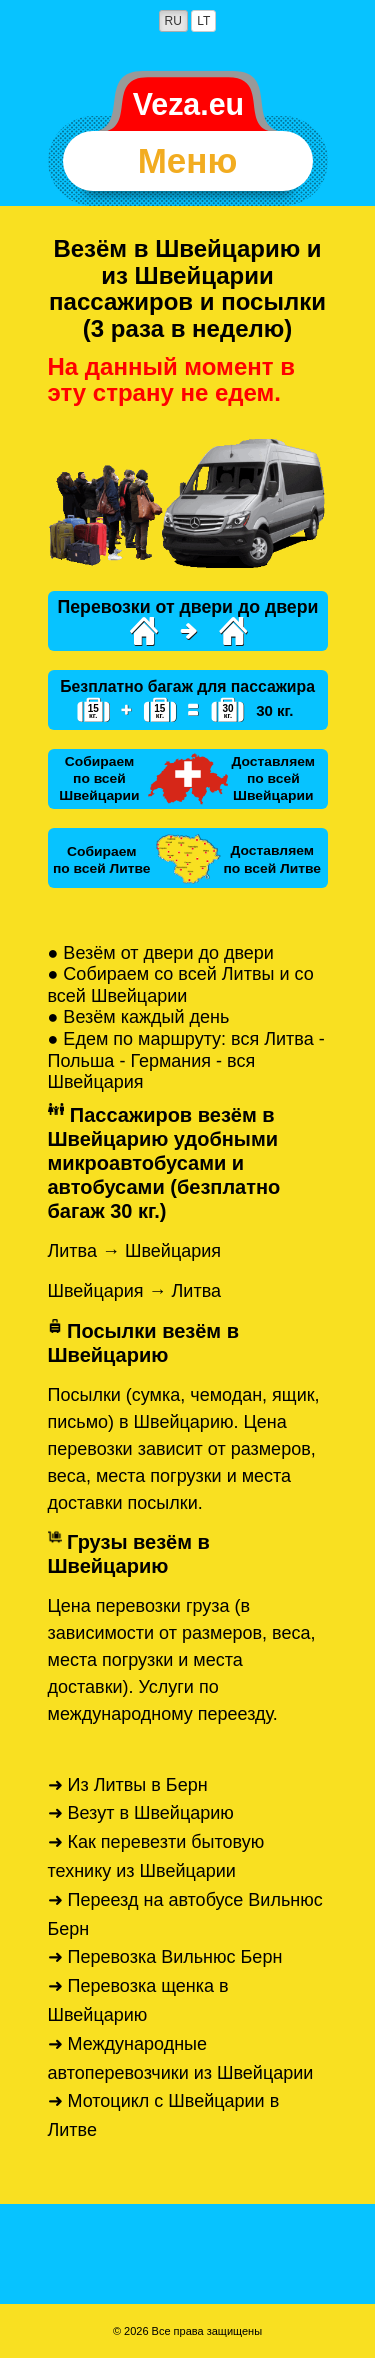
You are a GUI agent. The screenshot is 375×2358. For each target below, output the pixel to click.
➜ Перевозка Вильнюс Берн (165, 1957)
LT (203, 21)
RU (173, 21)
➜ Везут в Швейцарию (141, 1813)
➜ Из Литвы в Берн (128, 1785)
